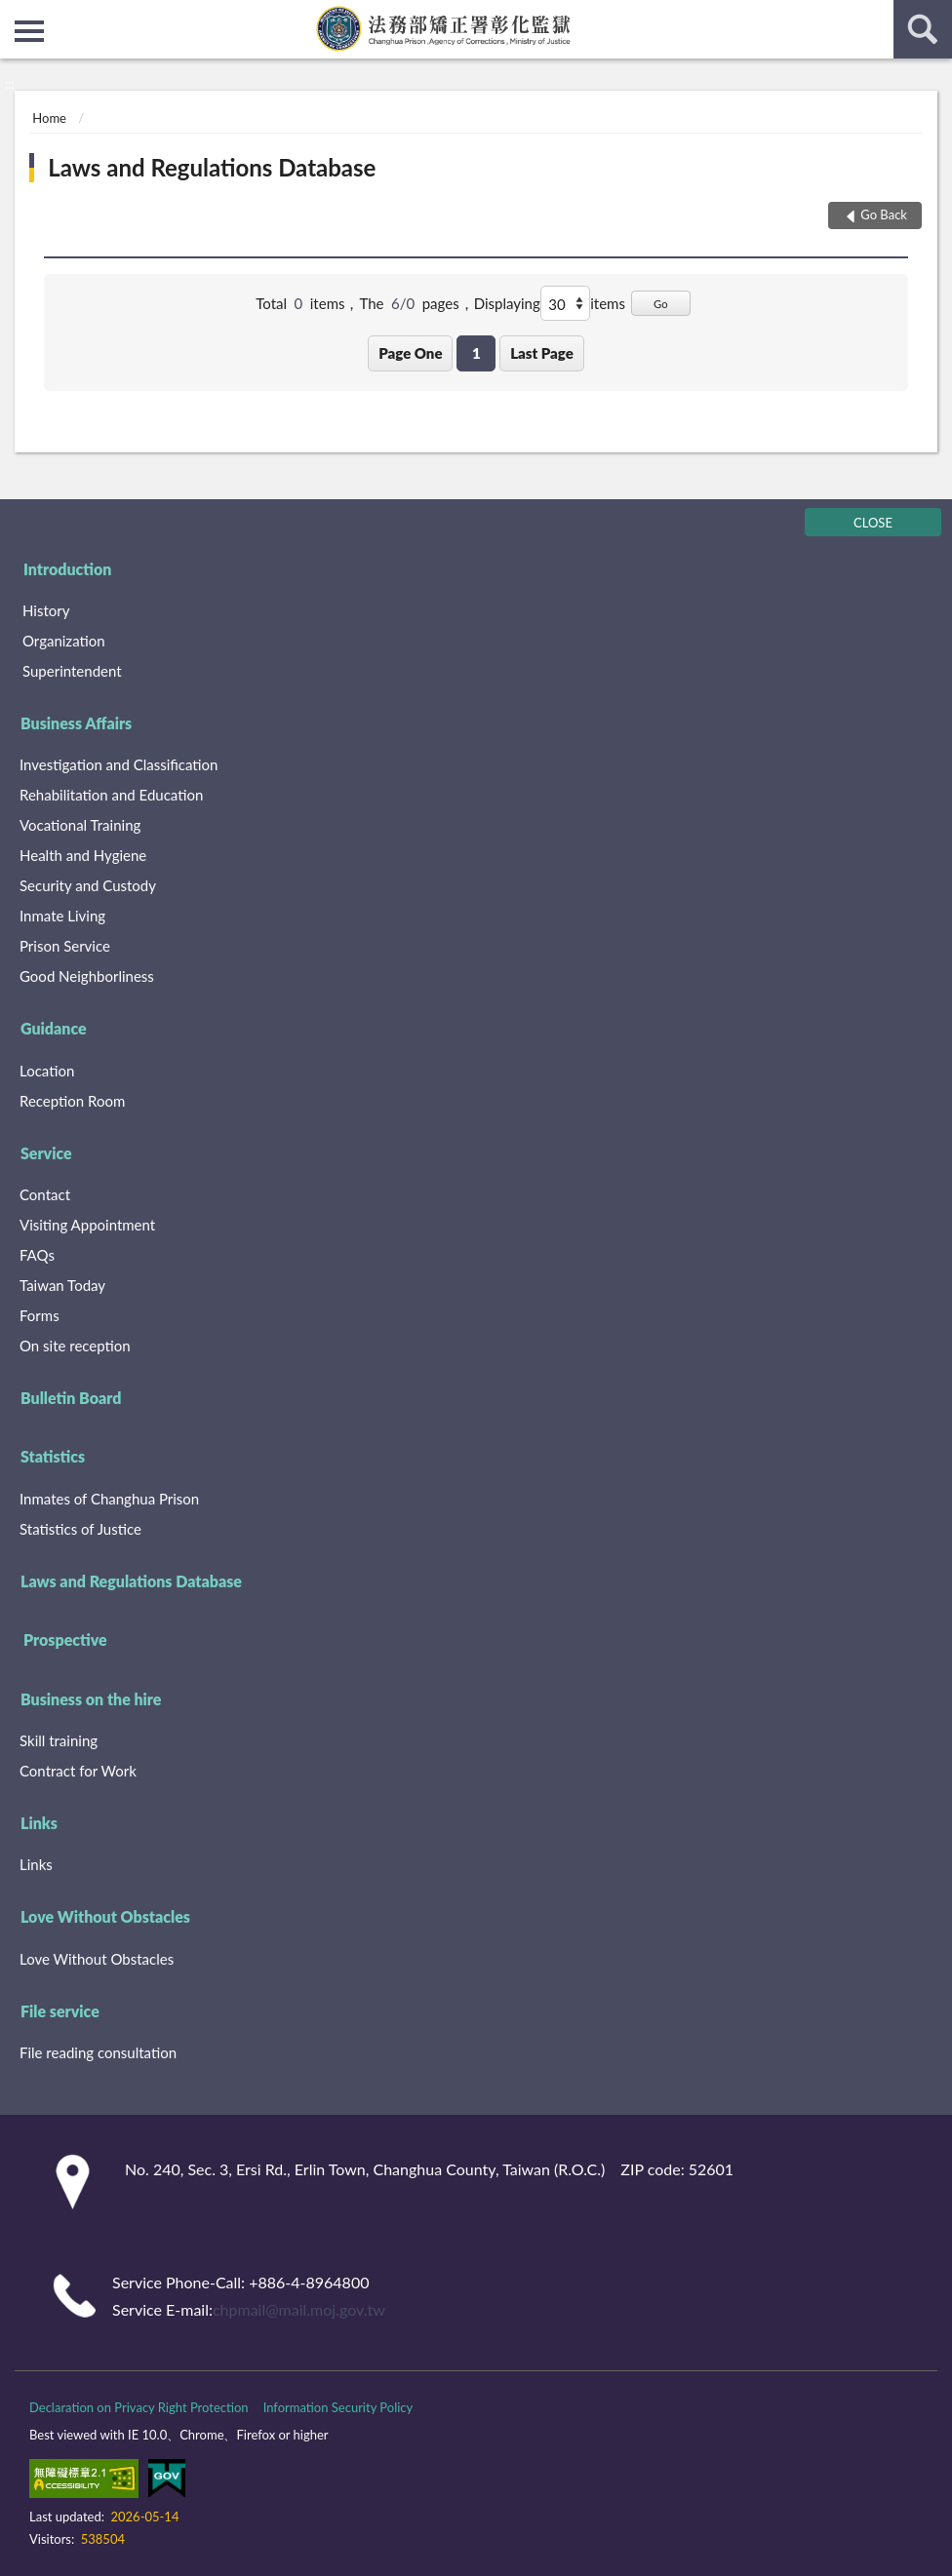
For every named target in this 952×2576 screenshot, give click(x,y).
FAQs (37, 1255)
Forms (40, 1315)
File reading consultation (98, 2052)
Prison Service (65, 946)
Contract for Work (78, 1770)
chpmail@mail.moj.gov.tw (299, 2309)
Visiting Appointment (87, 1224)
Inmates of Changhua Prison (109, 1498)
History (45, 610)
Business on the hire (90, 1699)
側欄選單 (29, 31)
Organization (63, 640)
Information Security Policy (338, 2407)
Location (47, 1070)
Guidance (53, 1028)
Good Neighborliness (87, 976)
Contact (45, 1194)
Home (49, 118)
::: (15, 14)
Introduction (67, 569)
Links (39, 1823)
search (922, 29)
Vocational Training (80, 825)
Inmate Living (62, 915)
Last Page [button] (542, 353)
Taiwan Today (62, 1285)
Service (46, 1153)
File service (59, 2011)
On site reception (75, 1345)
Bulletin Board (70, 1397)
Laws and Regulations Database (212, 167)
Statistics (52, 1456)
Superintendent (72, 671)
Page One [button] (410, 353)
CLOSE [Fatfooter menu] (872, 522)
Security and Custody (88, 885)
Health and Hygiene (83, 855)
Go (661, 303)
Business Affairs (76, 723)
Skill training (59, 1740)
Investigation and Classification (119, 764)
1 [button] (476, 353)
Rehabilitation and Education (111, 794)
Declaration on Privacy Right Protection (139, 2407)
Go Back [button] (883, 214)
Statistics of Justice (80, 1529)
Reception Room (72, 1101)
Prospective (65, 1639)
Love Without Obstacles (105, 1916)
